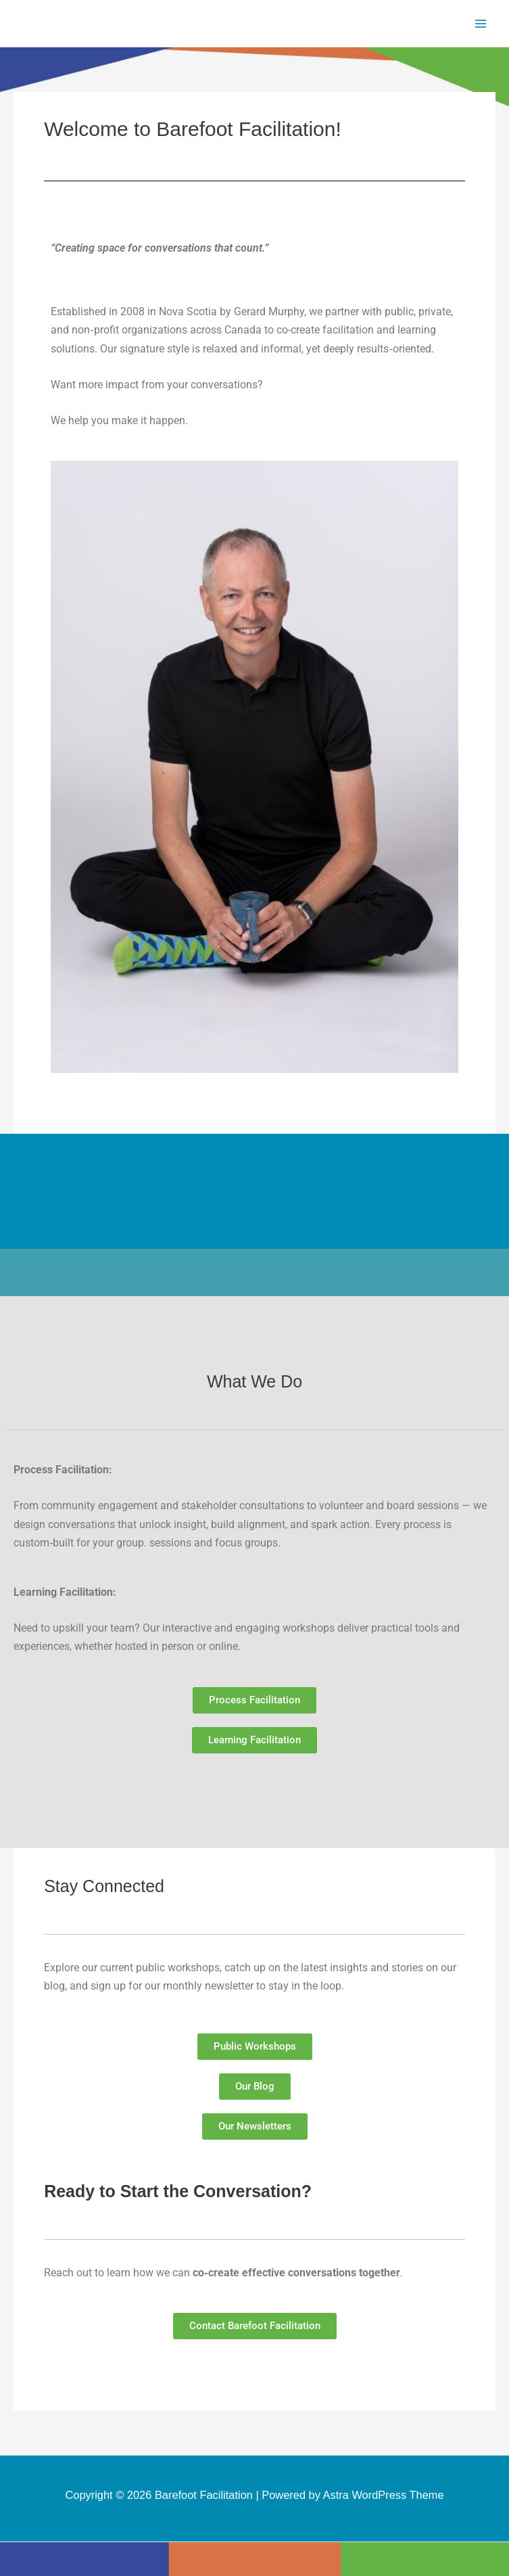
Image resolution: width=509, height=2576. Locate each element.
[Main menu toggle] (480, 23)
